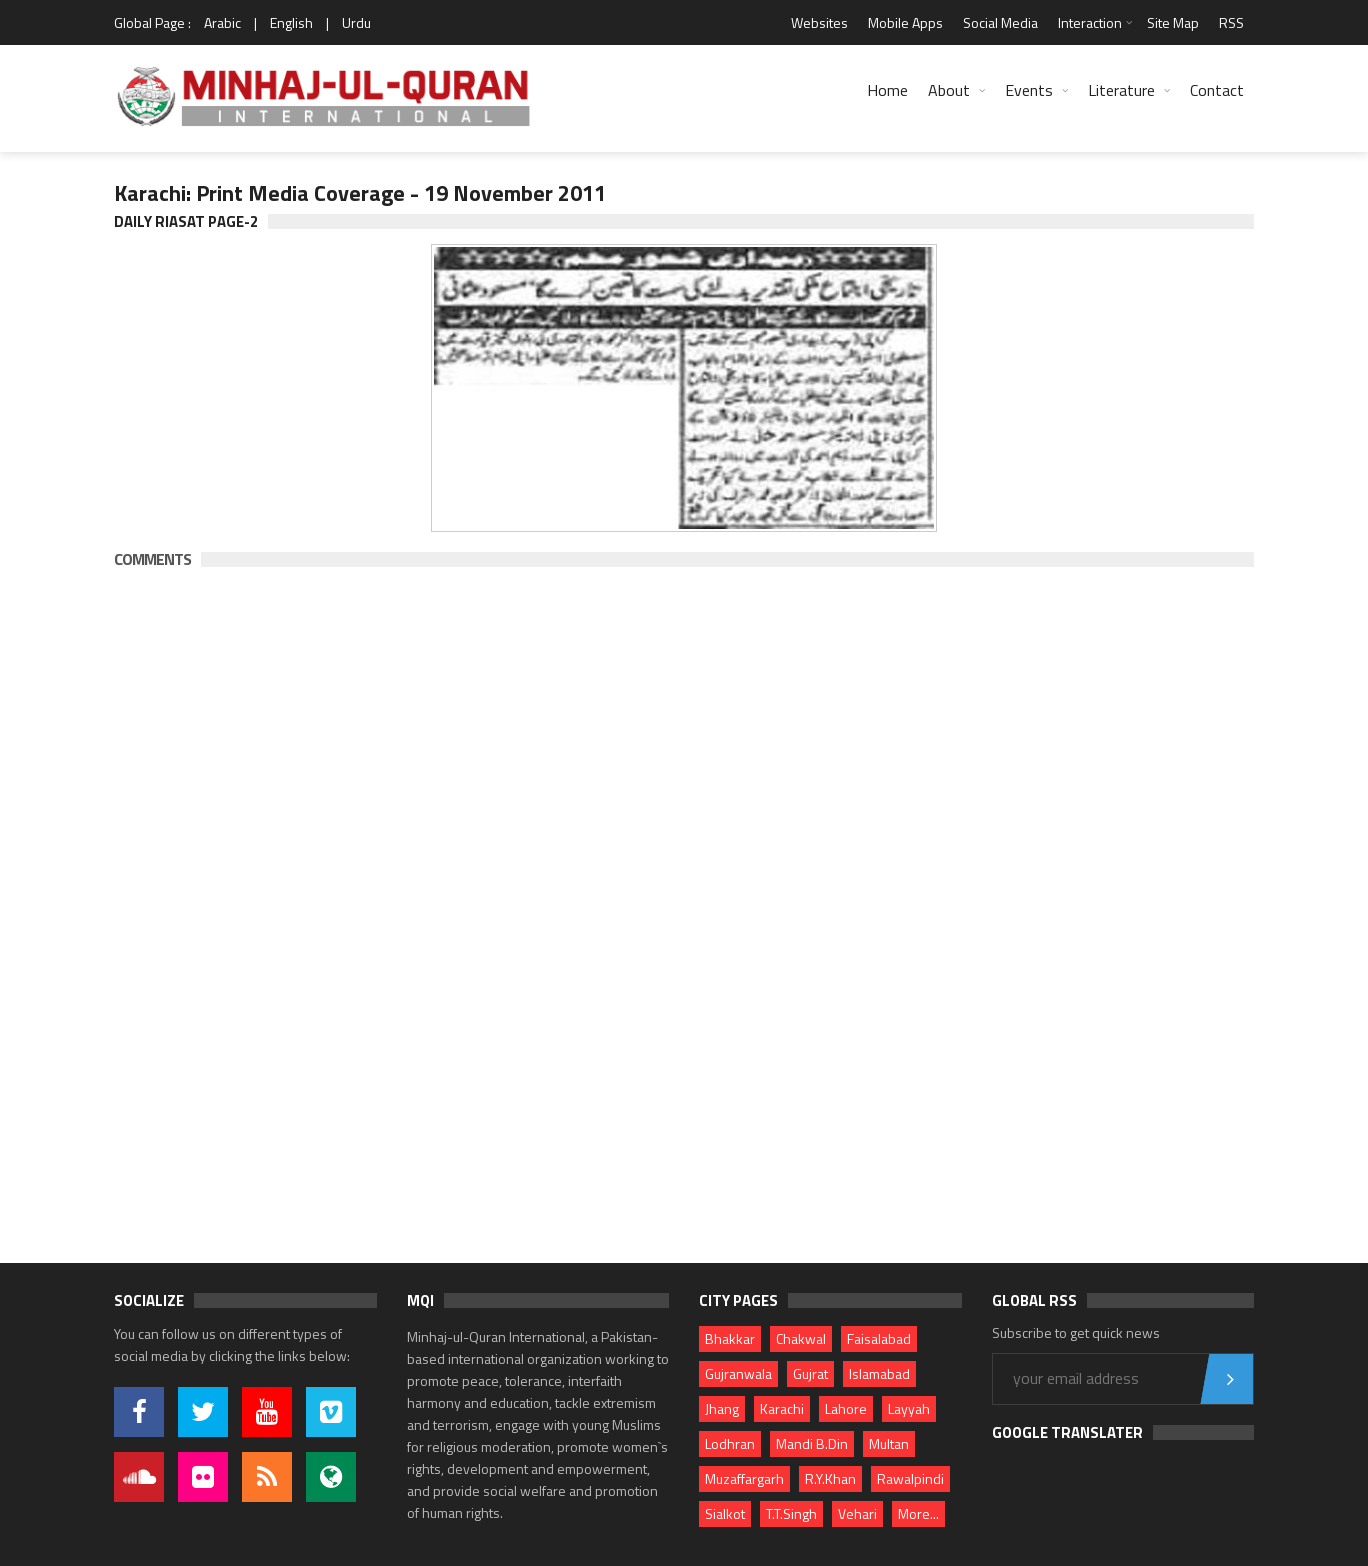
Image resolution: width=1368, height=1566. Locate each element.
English (291, 22)
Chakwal (801, 1338)
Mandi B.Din (812, 1443)
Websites (819, 22)
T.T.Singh (791, 1513)
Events (1029, 90)
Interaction (1090, 22)
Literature (1121, 90)
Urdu (356, 22)
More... (918, 1513)
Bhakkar (730, 1338)
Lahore (846, 1408)
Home (887, 90)
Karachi (782, 1408)
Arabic (222, 22)
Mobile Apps (905, 22)
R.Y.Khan (830, 1478)
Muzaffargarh (744, 1478)
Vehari (857, 1513)
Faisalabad (879, 1338)
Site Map (1173, 22)
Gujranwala (738, 1373)
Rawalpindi (910, 1478)
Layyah (909, 1408)
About (949, 90)
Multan (889, 1443)
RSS (1231, 22)
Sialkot (725, 1513)
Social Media (1000, 22)
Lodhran (730, 1443)
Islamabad (879, 1373)
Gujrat (810, 1373)
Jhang (722, 1408)
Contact (1217, 90)
